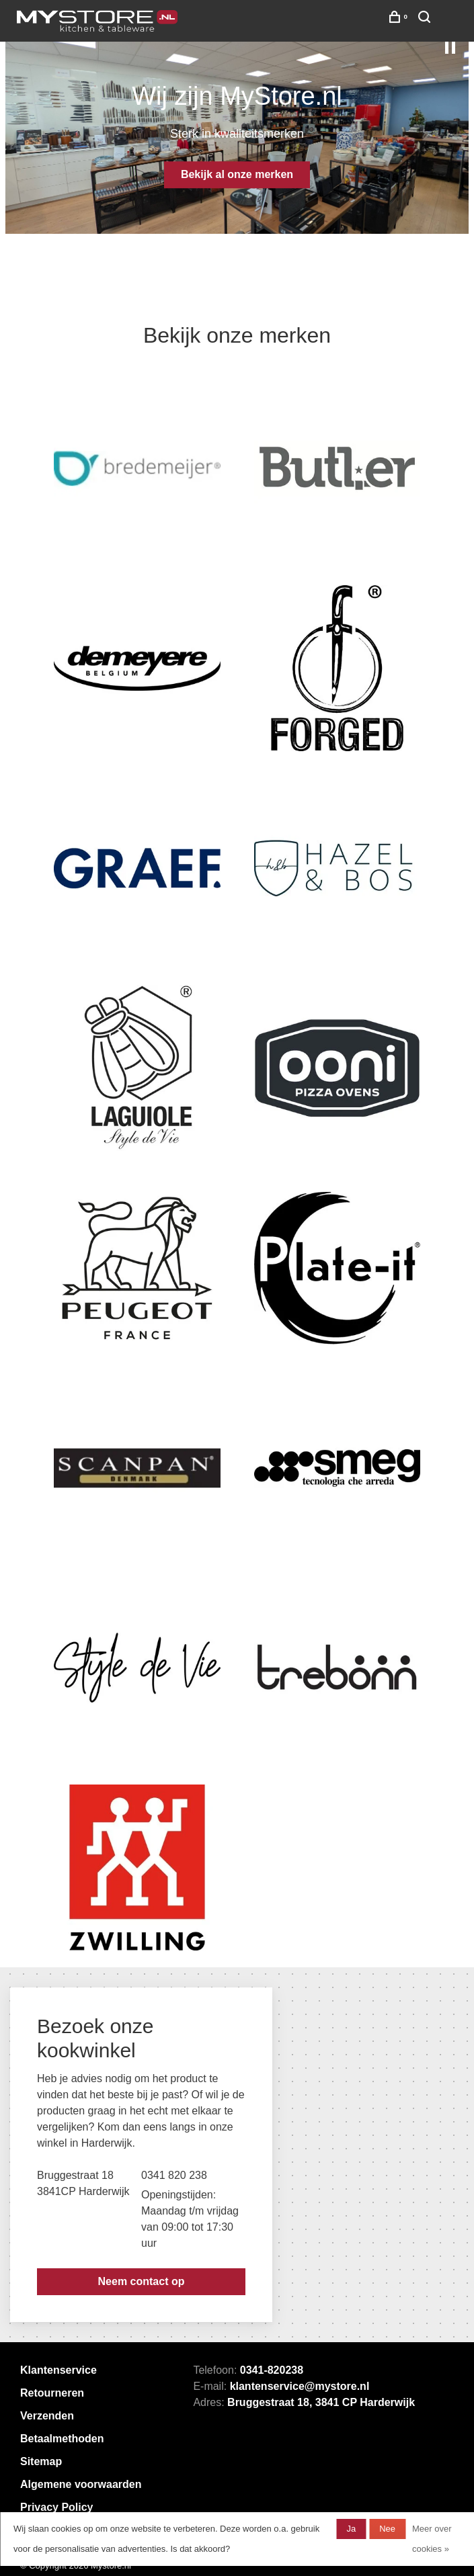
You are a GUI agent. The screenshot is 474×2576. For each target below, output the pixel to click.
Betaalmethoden (62, 2438)
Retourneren (52, 2393)
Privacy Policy (56, 2507)
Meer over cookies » (432, 2539)
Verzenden (47, 2415)
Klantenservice (58, 2370)
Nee (387, 2529)
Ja (351, 2529)
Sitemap (41, 2461)
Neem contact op (141, 2281)
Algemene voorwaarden (81, 2484)
